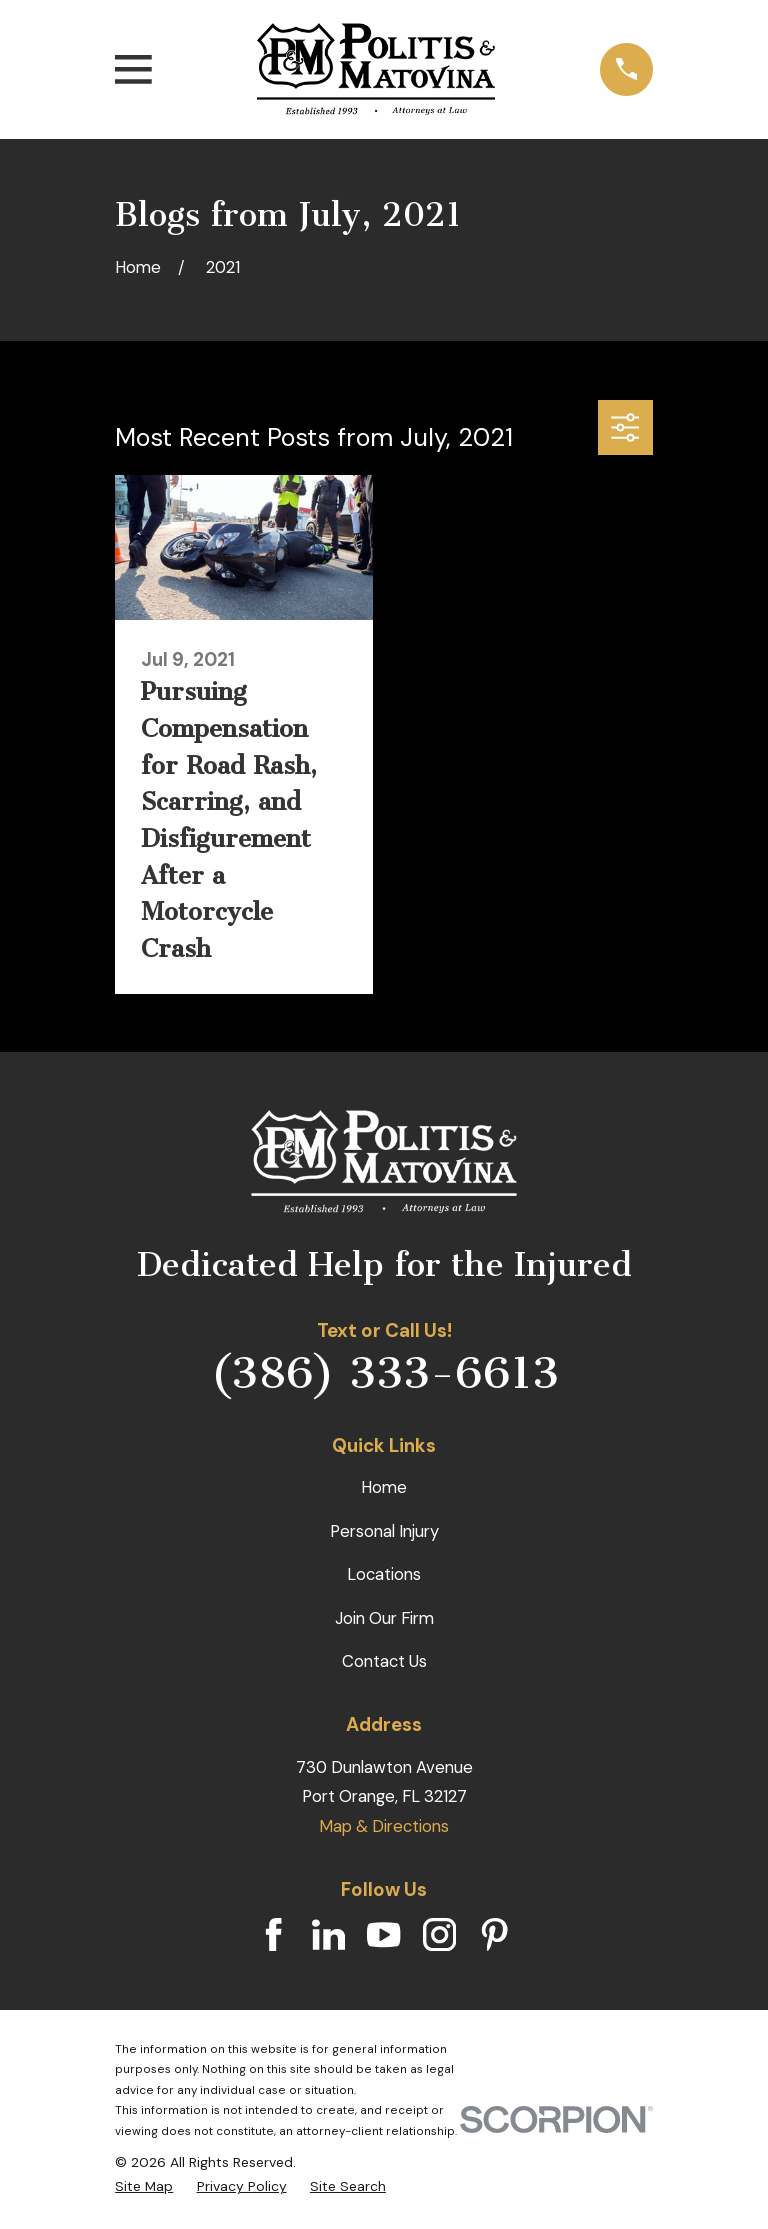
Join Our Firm (384, 1618)
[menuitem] (144, 2186)
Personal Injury (384, 1531)
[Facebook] (273, 1934)
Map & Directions (384, 1826)
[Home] (376, 69)
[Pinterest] (494, 1934)
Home (384, 1487)
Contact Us (384, 1661)
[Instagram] (439, 1934)
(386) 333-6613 (384, 1372)
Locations (384, 1574)
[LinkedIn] (328, 1934)
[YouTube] (383, 1934)
